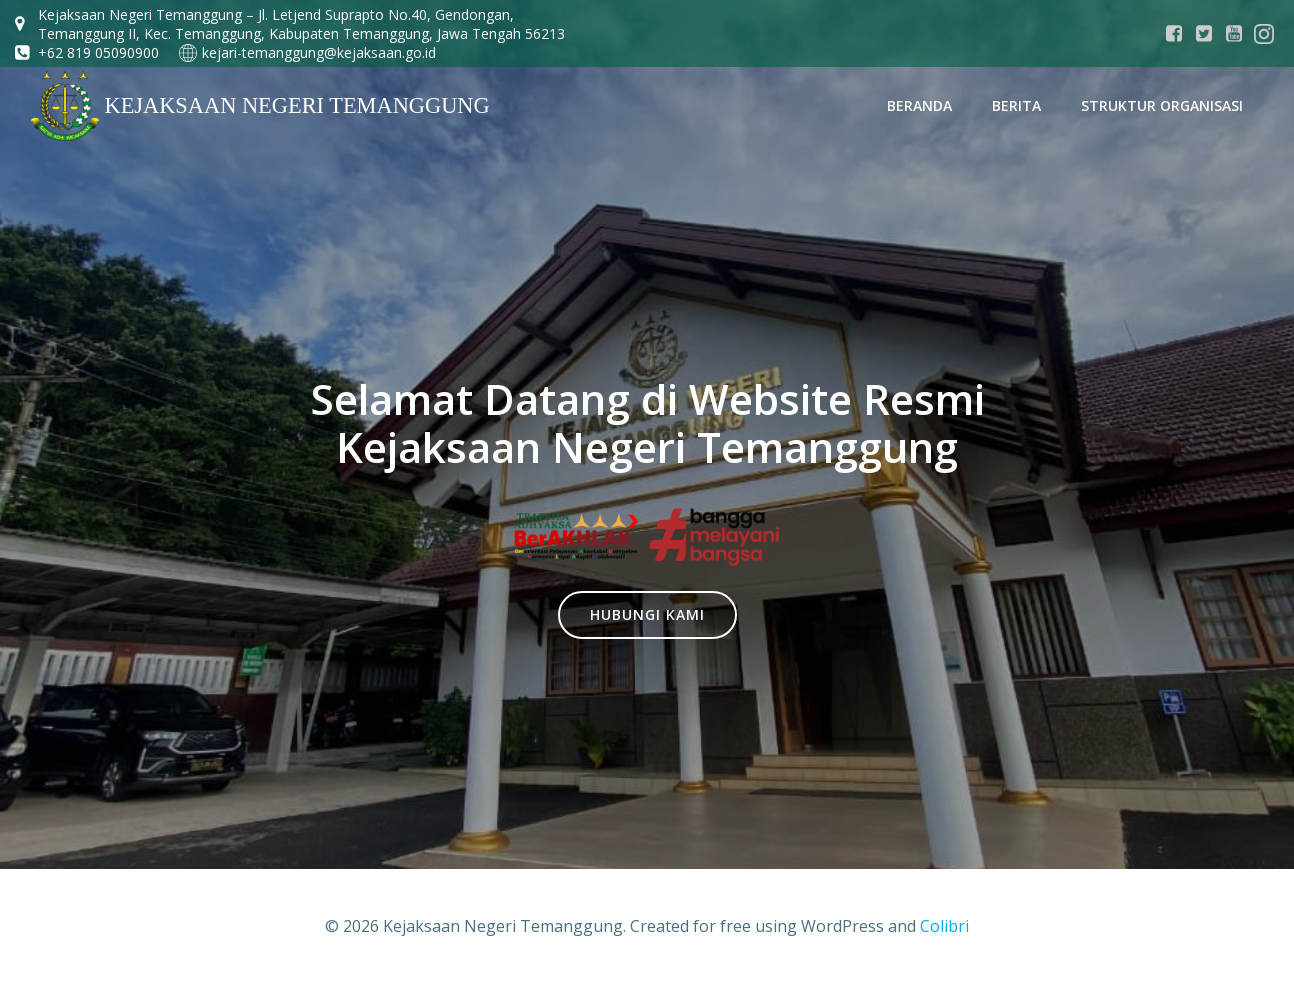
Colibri (944, 926)
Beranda (919, 105)
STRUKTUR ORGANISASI (1162, 105)
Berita (1016, 105)
